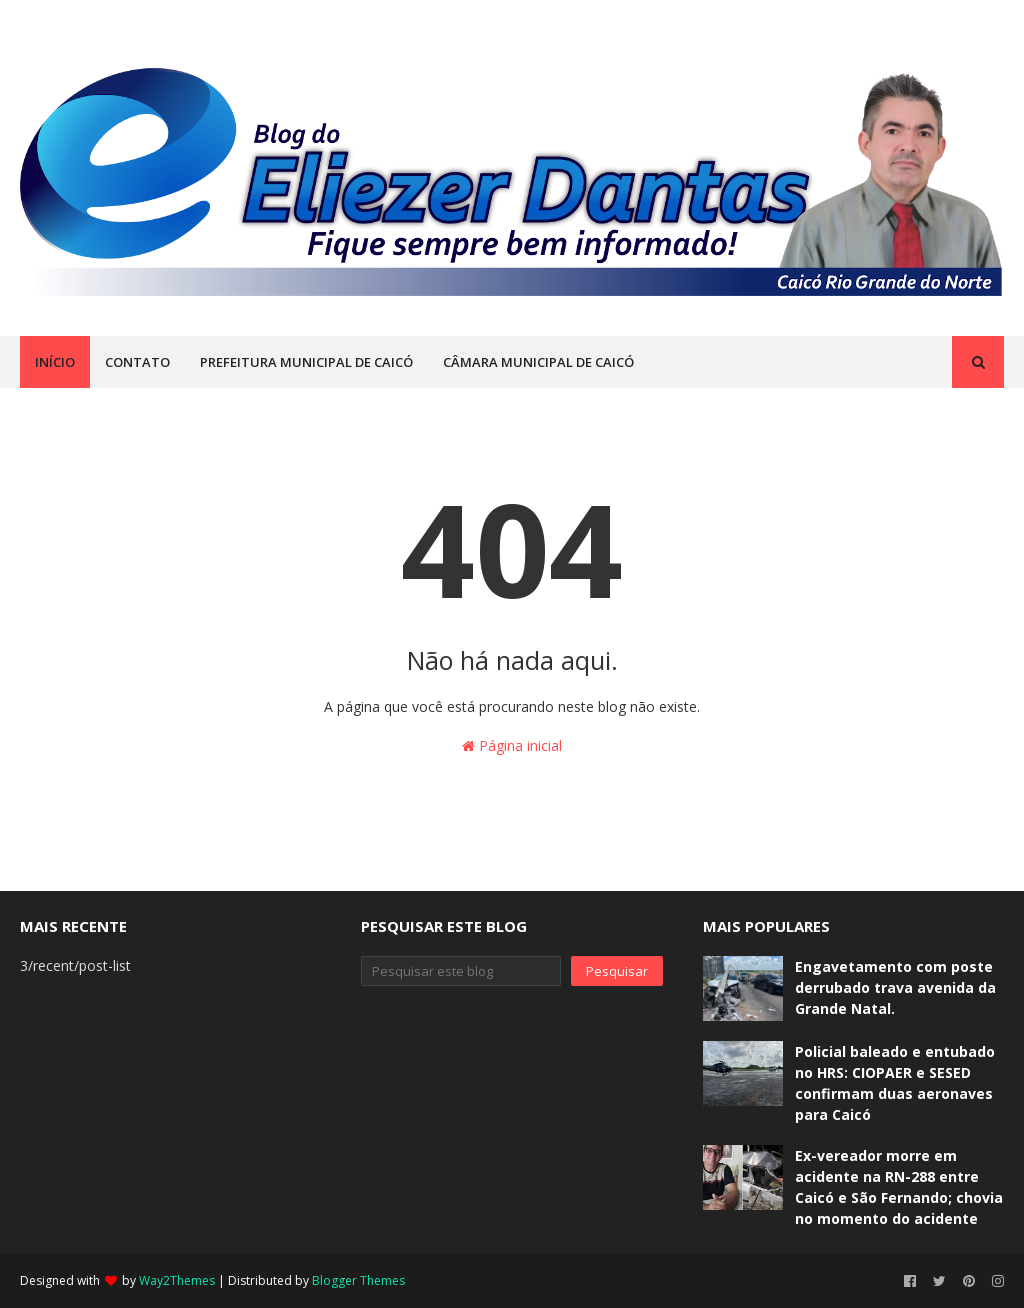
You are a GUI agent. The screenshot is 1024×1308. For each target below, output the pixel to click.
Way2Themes (177, 1280)
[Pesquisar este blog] (460, 971)
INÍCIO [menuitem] (55, 362)
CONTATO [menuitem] (137, 362)
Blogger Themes (358, 1280)
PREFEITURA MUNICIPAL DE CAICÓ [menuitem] (306, 362)
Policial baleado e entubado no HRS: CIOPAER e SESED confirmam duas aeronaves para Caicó (895, 1083)
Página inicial (512, 745)
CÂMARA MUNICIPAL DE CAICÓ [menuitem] (538, 362)
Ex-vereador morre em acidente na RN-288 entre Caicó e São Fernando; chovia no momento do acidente (899, 1187)
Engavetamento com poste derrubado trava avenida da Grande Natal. (895, 987)
